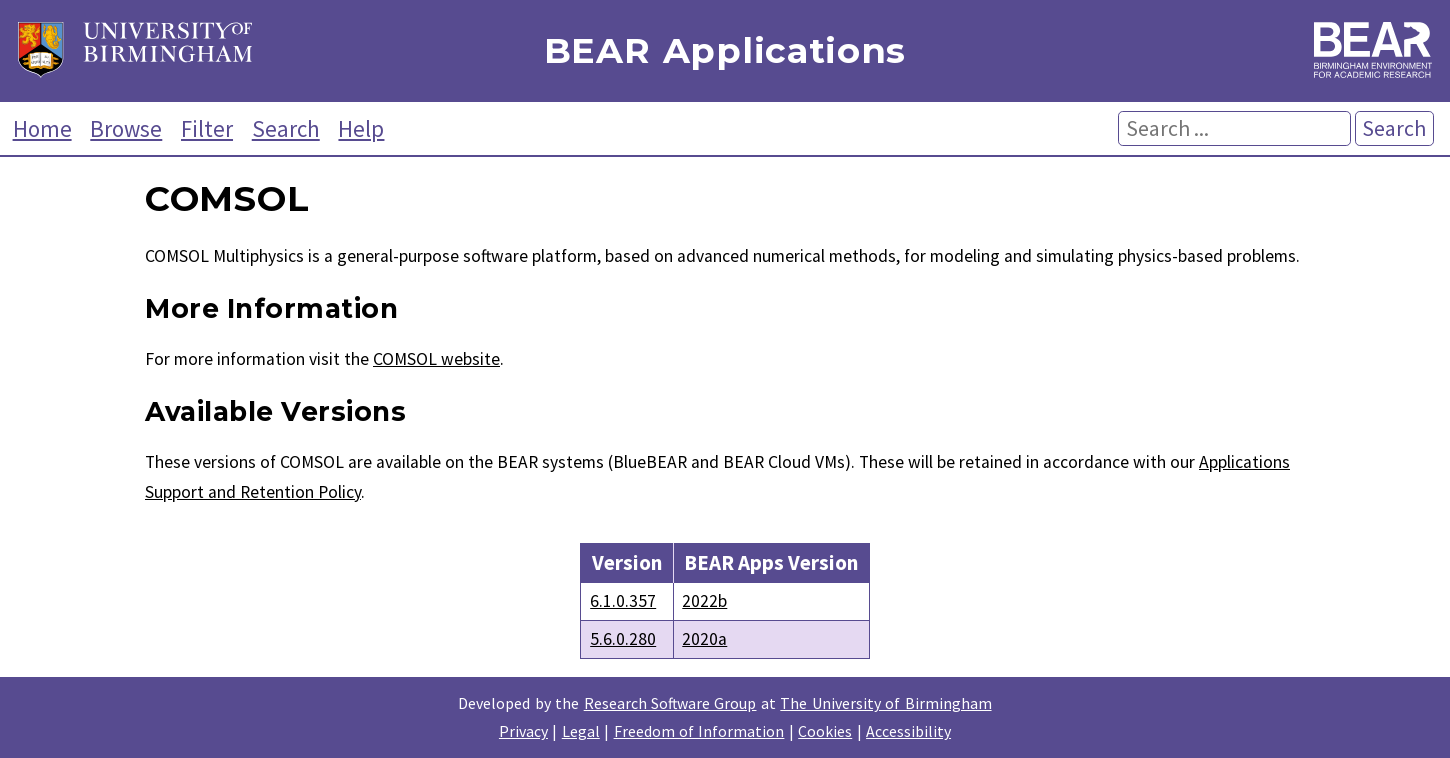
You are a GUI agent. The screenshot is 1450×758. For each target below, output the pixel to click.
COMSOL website (436, 359)
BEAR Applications (725, 51)
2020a (704, 639)
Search (286, 128)
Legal (581, 731)
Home (42, 128)
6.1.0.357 (623, 601)
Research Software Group (670, 703)
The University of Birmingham (885, 703)
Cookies (825, 731)
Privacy (523, 731)
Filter (207, 128)
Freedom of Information (699, 731)
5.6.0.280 (623, 639)
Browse (126, 128)
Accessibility (908, 731)
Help (361, 128)
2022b (704, 601)
